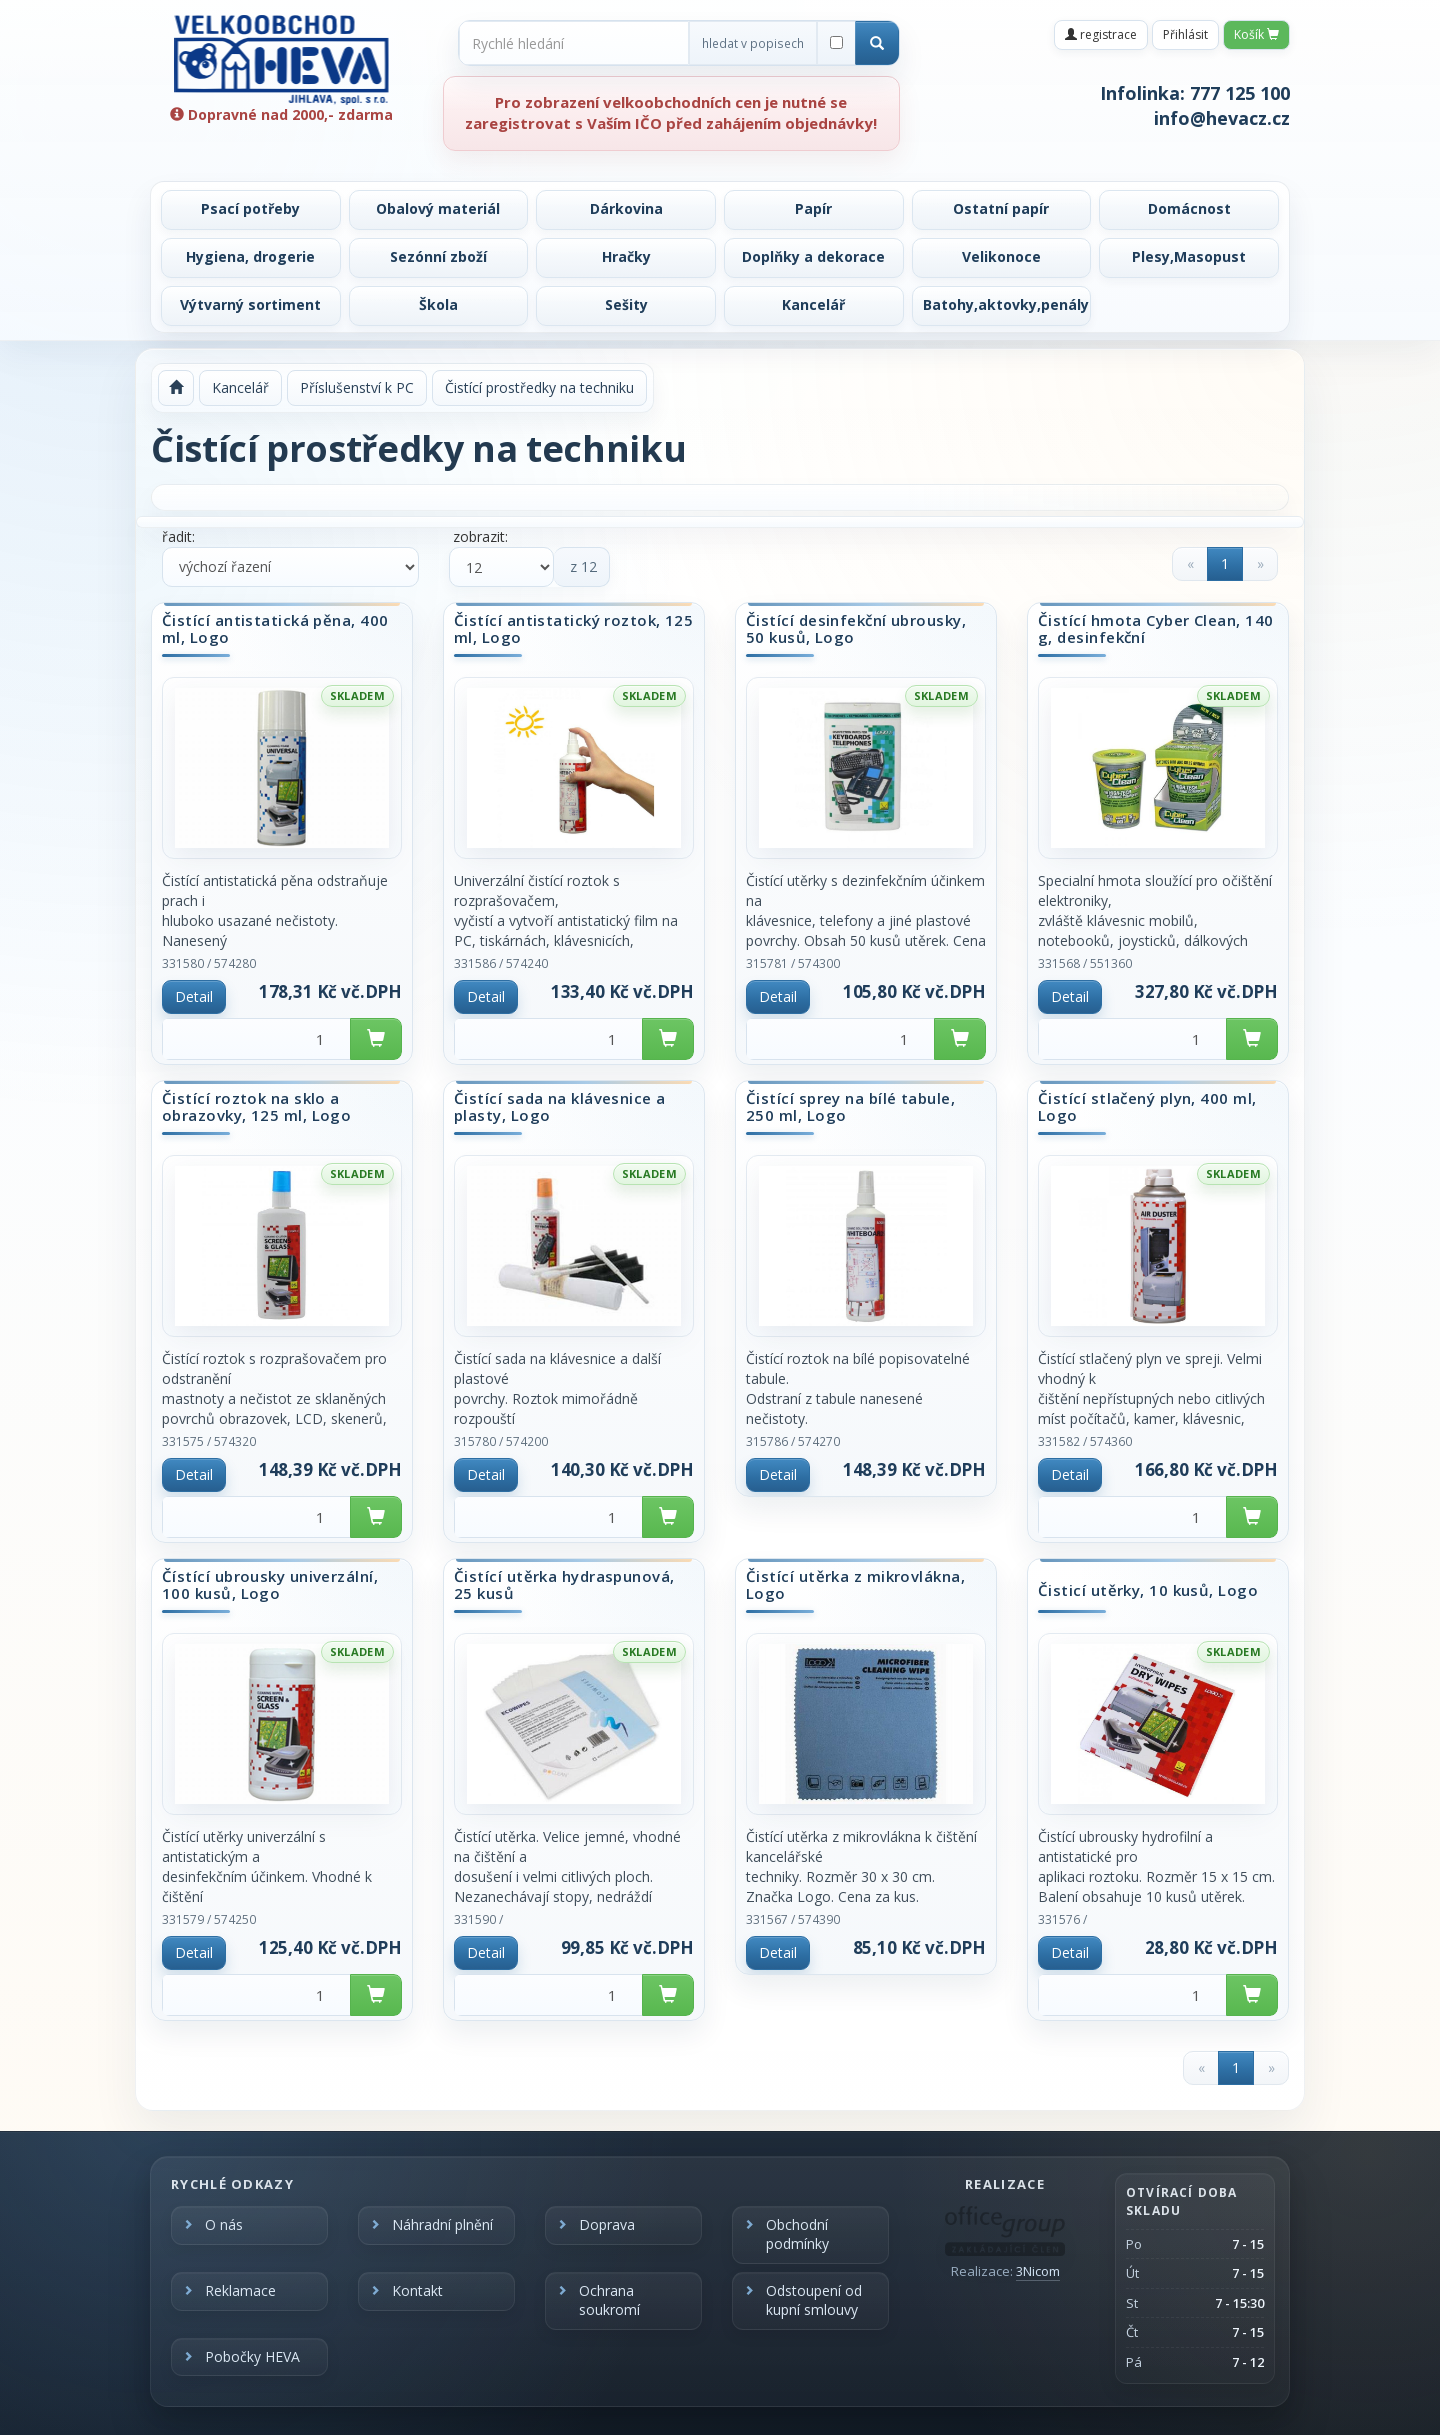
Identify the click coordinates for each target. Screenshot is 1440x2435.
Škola (438, 304)
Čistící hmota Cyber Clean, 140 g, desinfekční (1156, 628)
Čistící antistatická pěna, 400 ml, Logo (275, 628)
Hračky (626, 256)
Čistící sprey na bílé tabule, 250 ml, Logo (850, 1106)
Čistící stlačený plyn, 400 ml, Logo (1147, 1106)
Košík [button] (1256, 34)
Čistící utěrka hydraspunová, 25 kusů (564, 1584)
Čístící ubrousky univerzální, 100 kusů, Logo (270, 1584)
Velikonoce (1001, 256)
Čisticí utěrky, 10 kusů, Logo (1148, 1591)
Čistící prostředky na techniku (539, 387)
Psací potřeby (250, 208)
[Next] (1260, 564)
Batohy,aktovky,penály (1006, 304)
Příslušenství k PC (357, 387)
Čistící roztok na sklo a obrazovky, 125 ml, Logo (256, 1106)
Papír (813, 208)
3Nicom (1038, 2271)
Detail (194, 996)
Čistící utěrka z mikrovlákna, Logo (855, 1584)
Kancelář (813, 304)
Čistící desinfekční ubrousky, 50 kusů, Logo (856, 628)
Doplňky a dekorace (813, 256)
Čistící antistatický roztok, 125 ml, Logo (573, 628)
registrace (1101, 34)
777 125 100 (1240, 93)
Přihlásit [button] (1185, 34)
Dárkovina (626, 208)
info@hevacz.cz (1222, 118)
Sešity (626, 304)
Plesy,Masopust (1189, 256)
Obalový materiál (438, 208)
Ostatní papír (1001, 208)
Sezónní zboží (438, 256)
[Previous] (1190, 564)
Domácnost (1189, 208)
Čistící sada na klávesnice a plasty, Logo (560, 1106)
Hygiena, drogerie (250, 256)
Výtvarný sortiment (250, 304)
